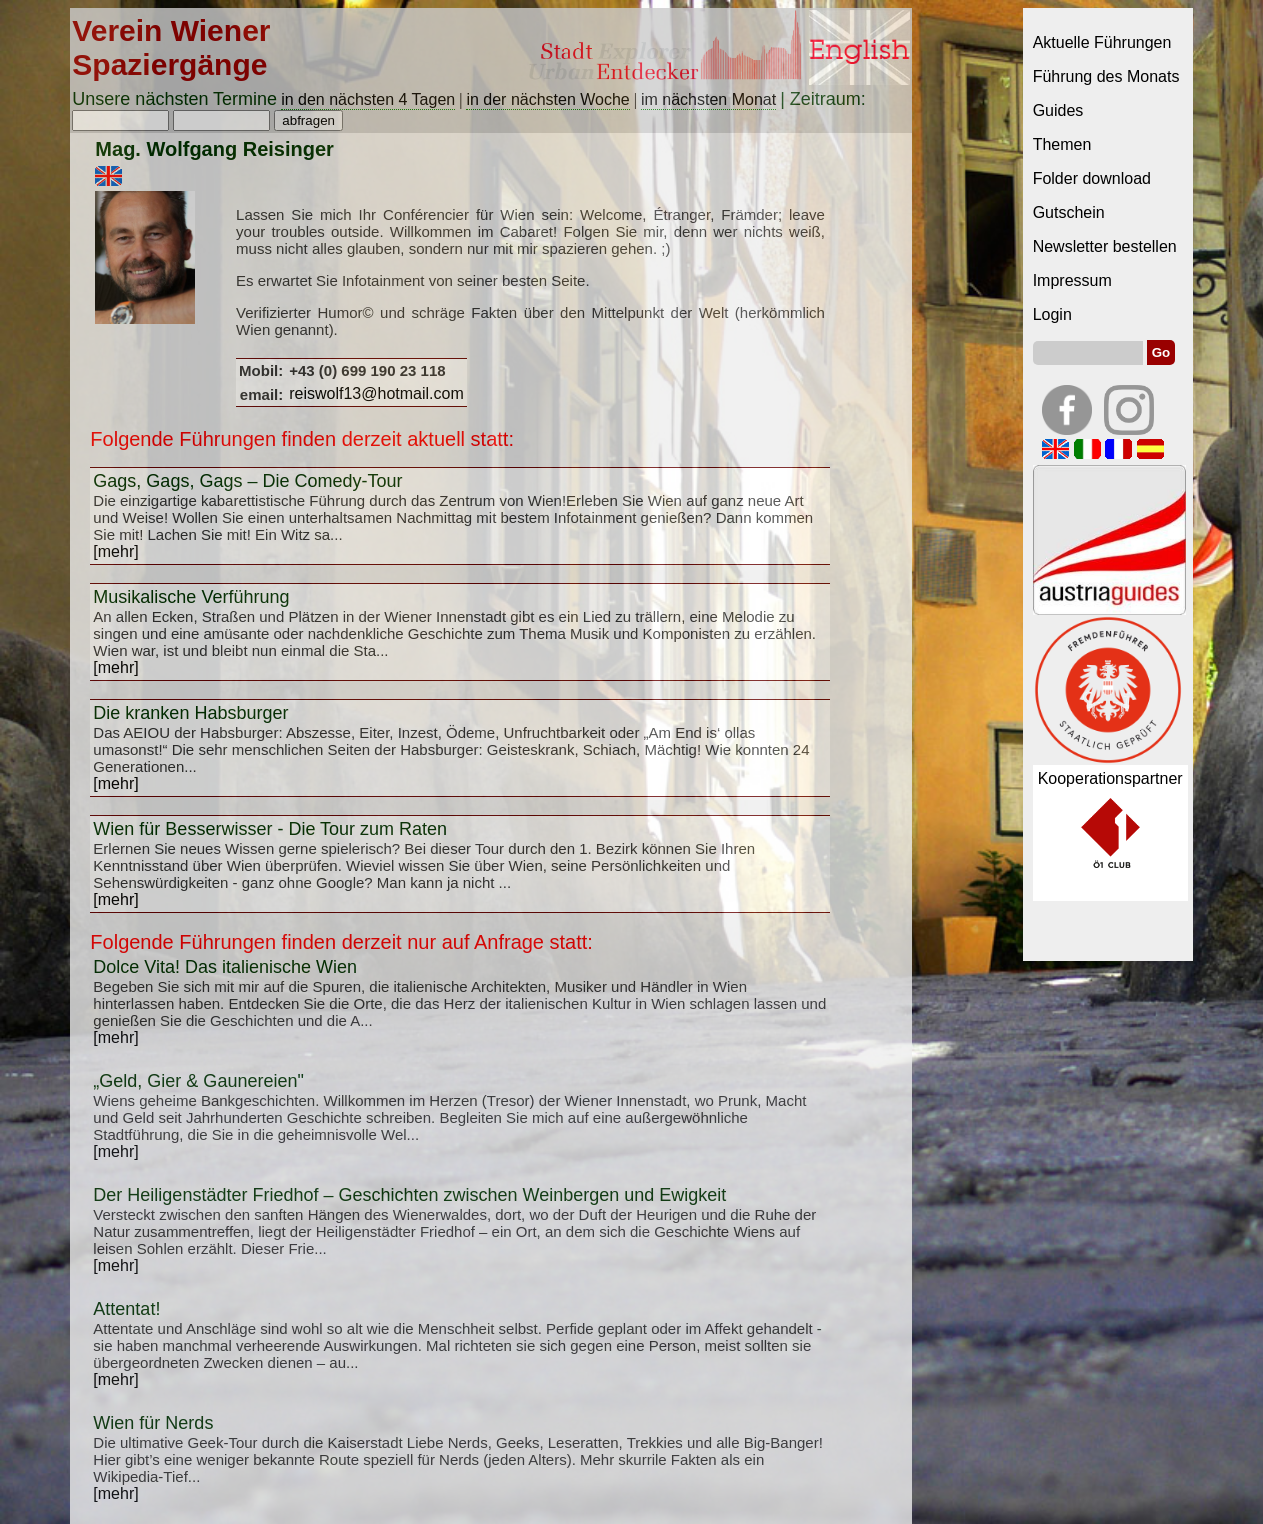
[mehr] (115, 551)
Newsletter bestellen (1105, 246)
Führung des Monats (1106, 76)
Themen (1062, 144)
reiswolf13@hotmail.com (376, 393)
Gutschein (1069, 212)
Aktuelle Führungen (1102, 42)
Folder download (1092, 178)
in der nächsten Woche (547, 99)
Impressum (1072, 280)
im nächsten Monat (708, 99)
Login (1052, 314)
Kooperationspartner (1110, 778)
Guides (1058, 110)
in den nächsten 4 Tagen (368, 99)
